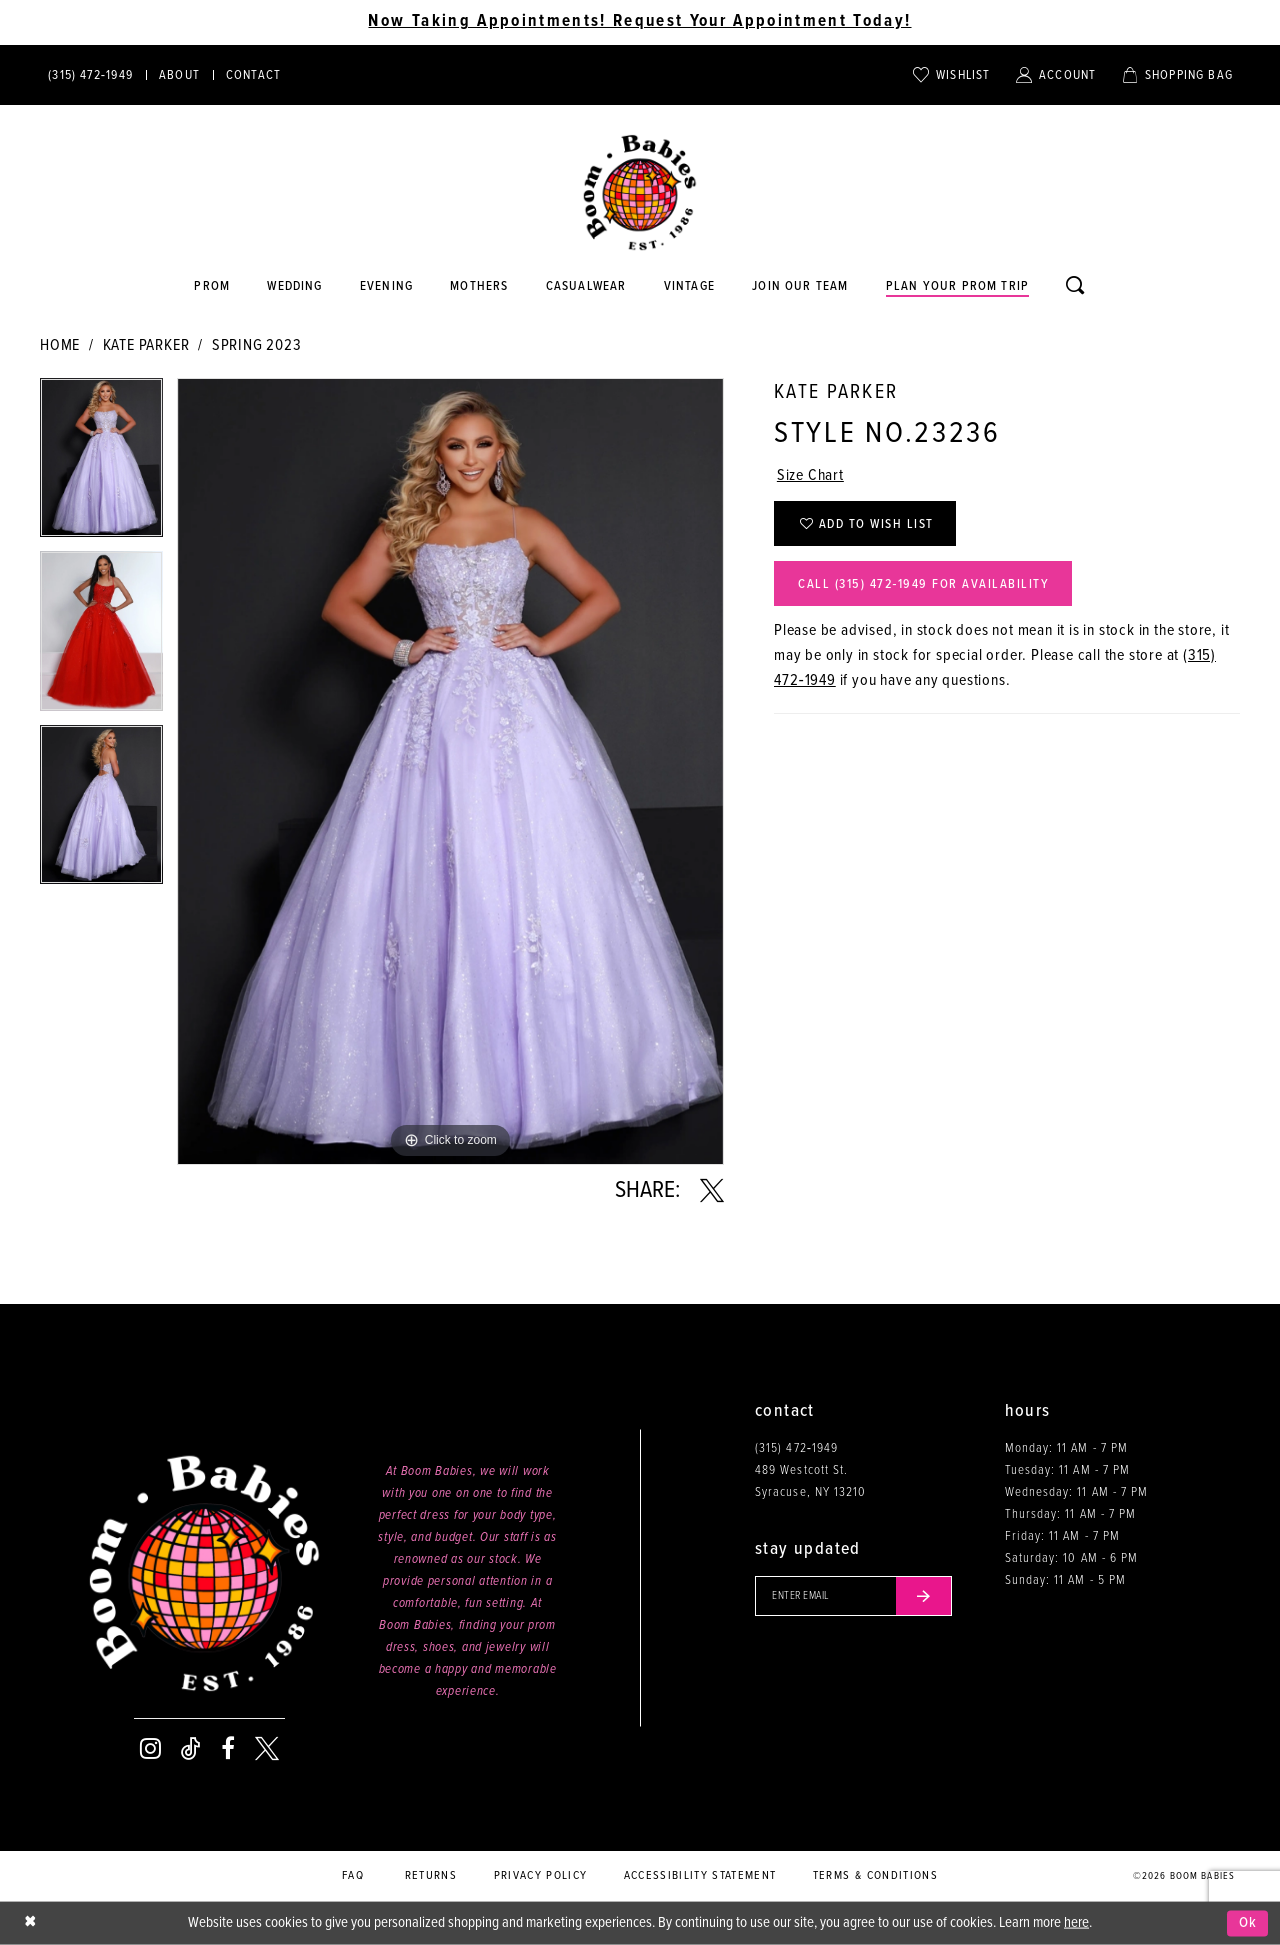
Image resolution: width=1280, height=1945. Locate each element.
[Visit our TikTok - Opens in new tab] (191, 1749)
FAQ (353, 1876)
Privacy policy (541, 1876)
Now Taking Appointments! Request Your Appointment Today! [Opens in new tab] (639, 22)
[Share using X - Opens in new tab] (712, 1191)
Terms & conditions (875, 1876)
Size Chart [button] (810, 475)
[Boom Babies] (640, 193)
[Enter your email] (853, 1596)
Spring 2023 (257, 345)
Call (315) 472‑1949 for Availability (923, 584)
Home (60, 345)
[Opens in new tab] (586, 287)
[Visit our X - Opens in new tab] (267, 1749)
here (1076, 1923)
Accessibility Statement (700, 1876)
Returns (431, 1876)
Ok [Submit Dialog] (1248, 1923)
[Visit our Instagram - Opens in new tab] (150, 1749)
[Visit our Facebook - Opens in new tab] (228, 1749)
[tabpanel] (101, 464)
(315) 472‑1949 (796, 1448)
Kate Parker (146, 345)
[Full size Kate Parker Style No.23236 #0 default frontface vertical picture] (450, 771)
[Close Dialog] (30, 1923)
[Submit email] (924, 1596)
